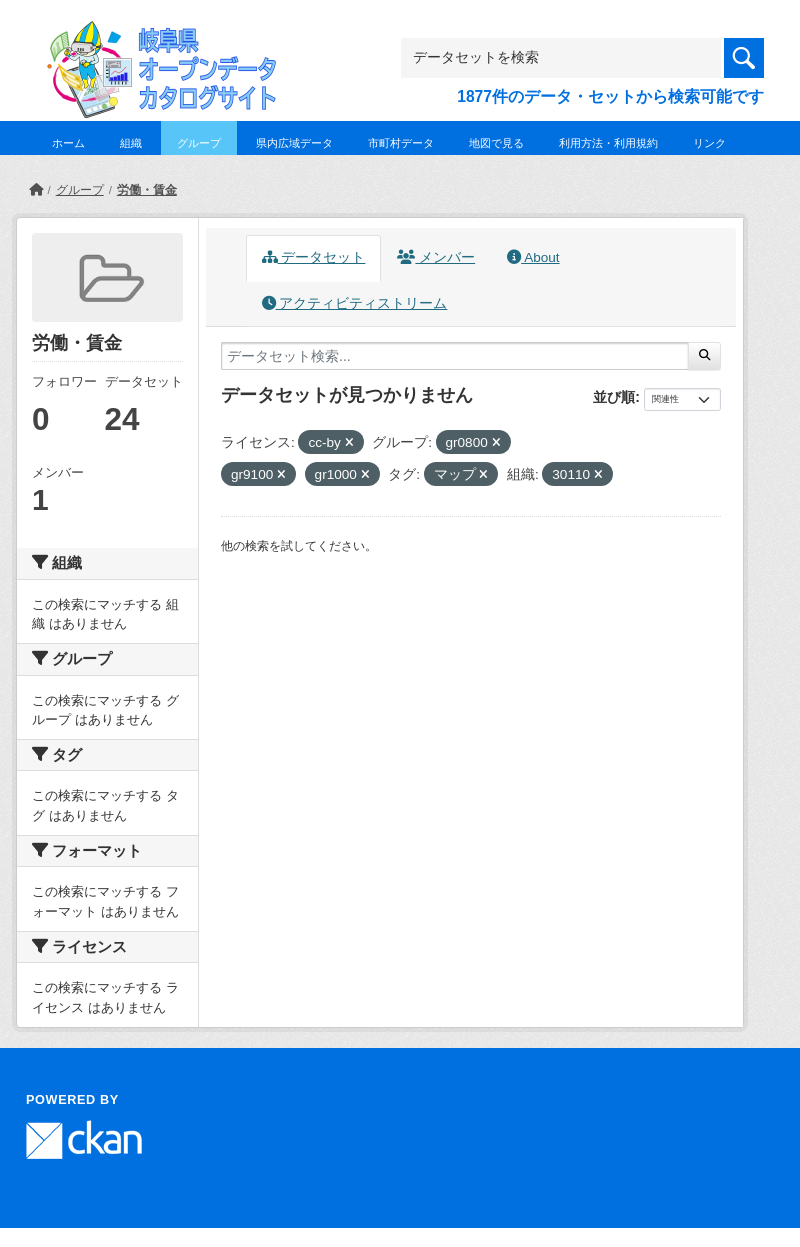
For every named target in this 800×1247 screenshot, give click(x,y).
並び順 (614, 397)
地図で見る (496, 143)
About (533, 257)
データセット (314, 257)
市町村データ (401, 143)
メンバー (436, 257)
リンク (709, 143)
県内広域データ (294, 143)
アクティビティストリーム (355, 303)
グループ (199, 143)
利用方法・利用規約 (608, 143)
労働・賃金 (147, 190)
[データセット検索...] (455, 356)
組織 (131, 143)
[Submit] (704, 356)
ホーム (68, 143)
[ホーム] (36, 190)
